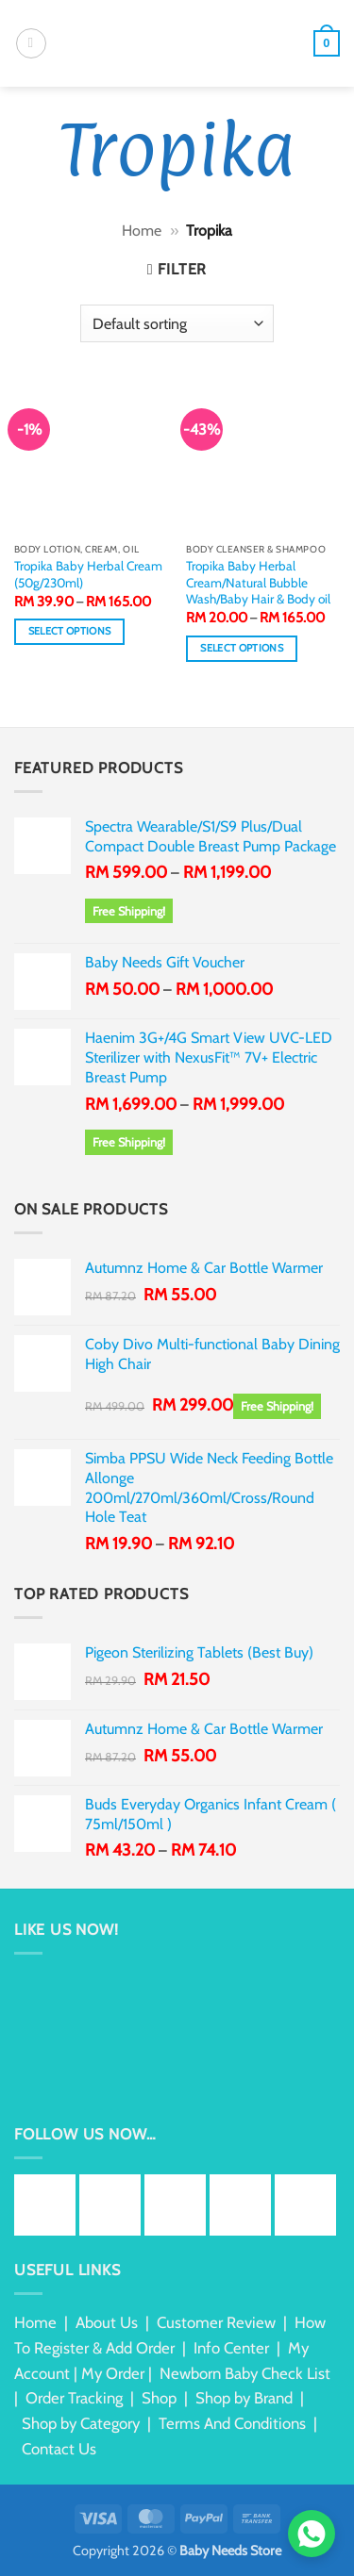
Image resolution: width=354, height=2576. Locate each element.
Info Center (231, 2347)
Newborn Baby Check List (245, 2373)
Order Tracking (74, 2397)
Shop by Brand (244, 2397)
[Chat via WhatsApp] (311, 2533)
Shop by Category (81, 2423)
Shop (159, 2397)
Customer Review (216, 2322)
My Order (112, 2373)
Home (141, 230)
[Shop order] (176, 323)
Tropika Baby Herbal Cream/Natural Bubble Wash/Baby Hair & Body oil (258, 582)
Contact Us (59, 2448)
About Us (107, 2322)
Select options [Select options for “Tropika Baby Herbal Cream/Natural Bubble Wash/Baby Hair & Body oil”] (241, 648)
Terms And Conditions (232, 2423)
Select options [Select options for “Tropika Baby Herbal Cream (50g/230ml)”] (69, 631)
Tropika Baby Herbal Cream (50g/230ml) (88, 574)
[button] (31, 43)
